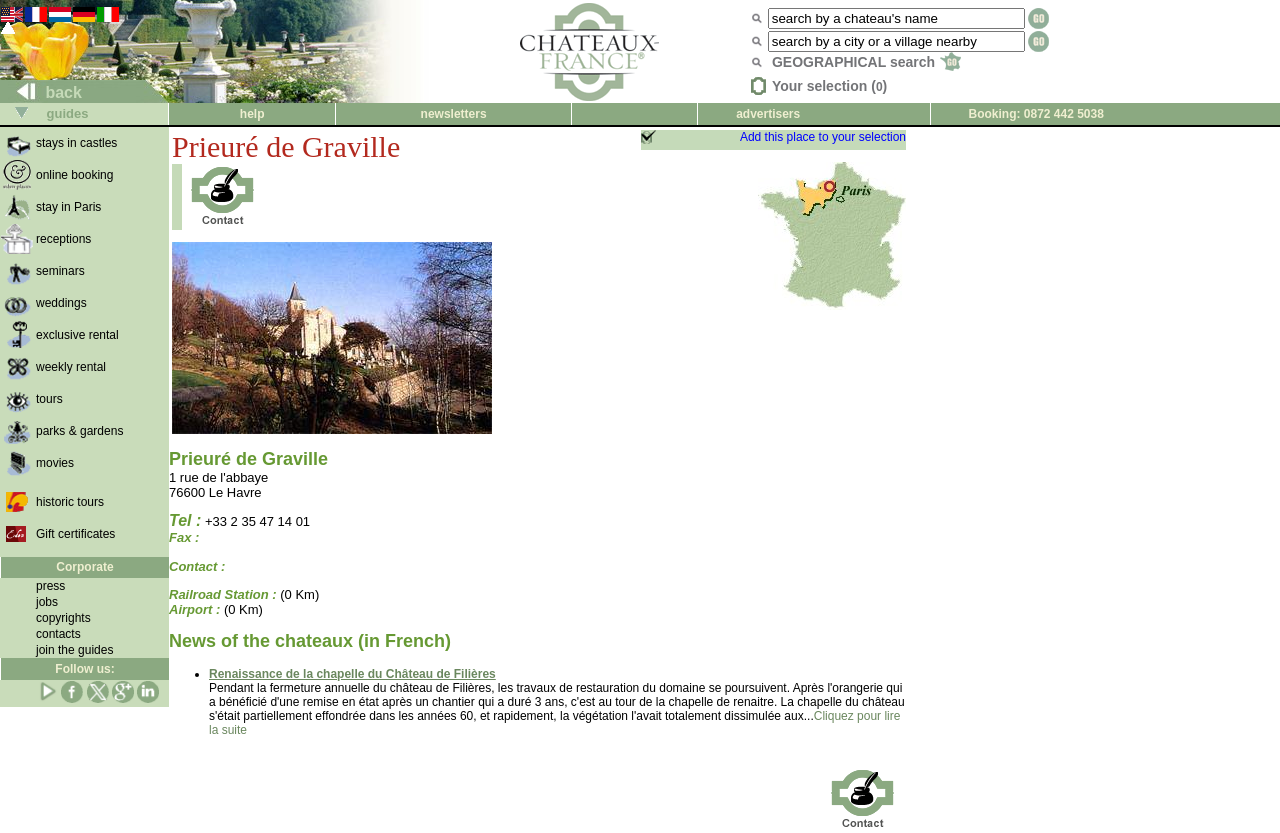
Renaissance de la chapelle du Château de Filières (352, 674)
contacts (58, 634)
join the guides (74, 650)
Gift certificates (75, 534)
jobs (47, 602)
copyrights (63, 618)
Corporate (84, 567)
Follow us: (84, 669)
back (41, 92)
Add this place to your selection (823, 137)
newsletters (454, 114)
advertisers (768, 114)
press (50, 586)
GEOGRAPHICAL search (866, 62)
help (252, 114)
